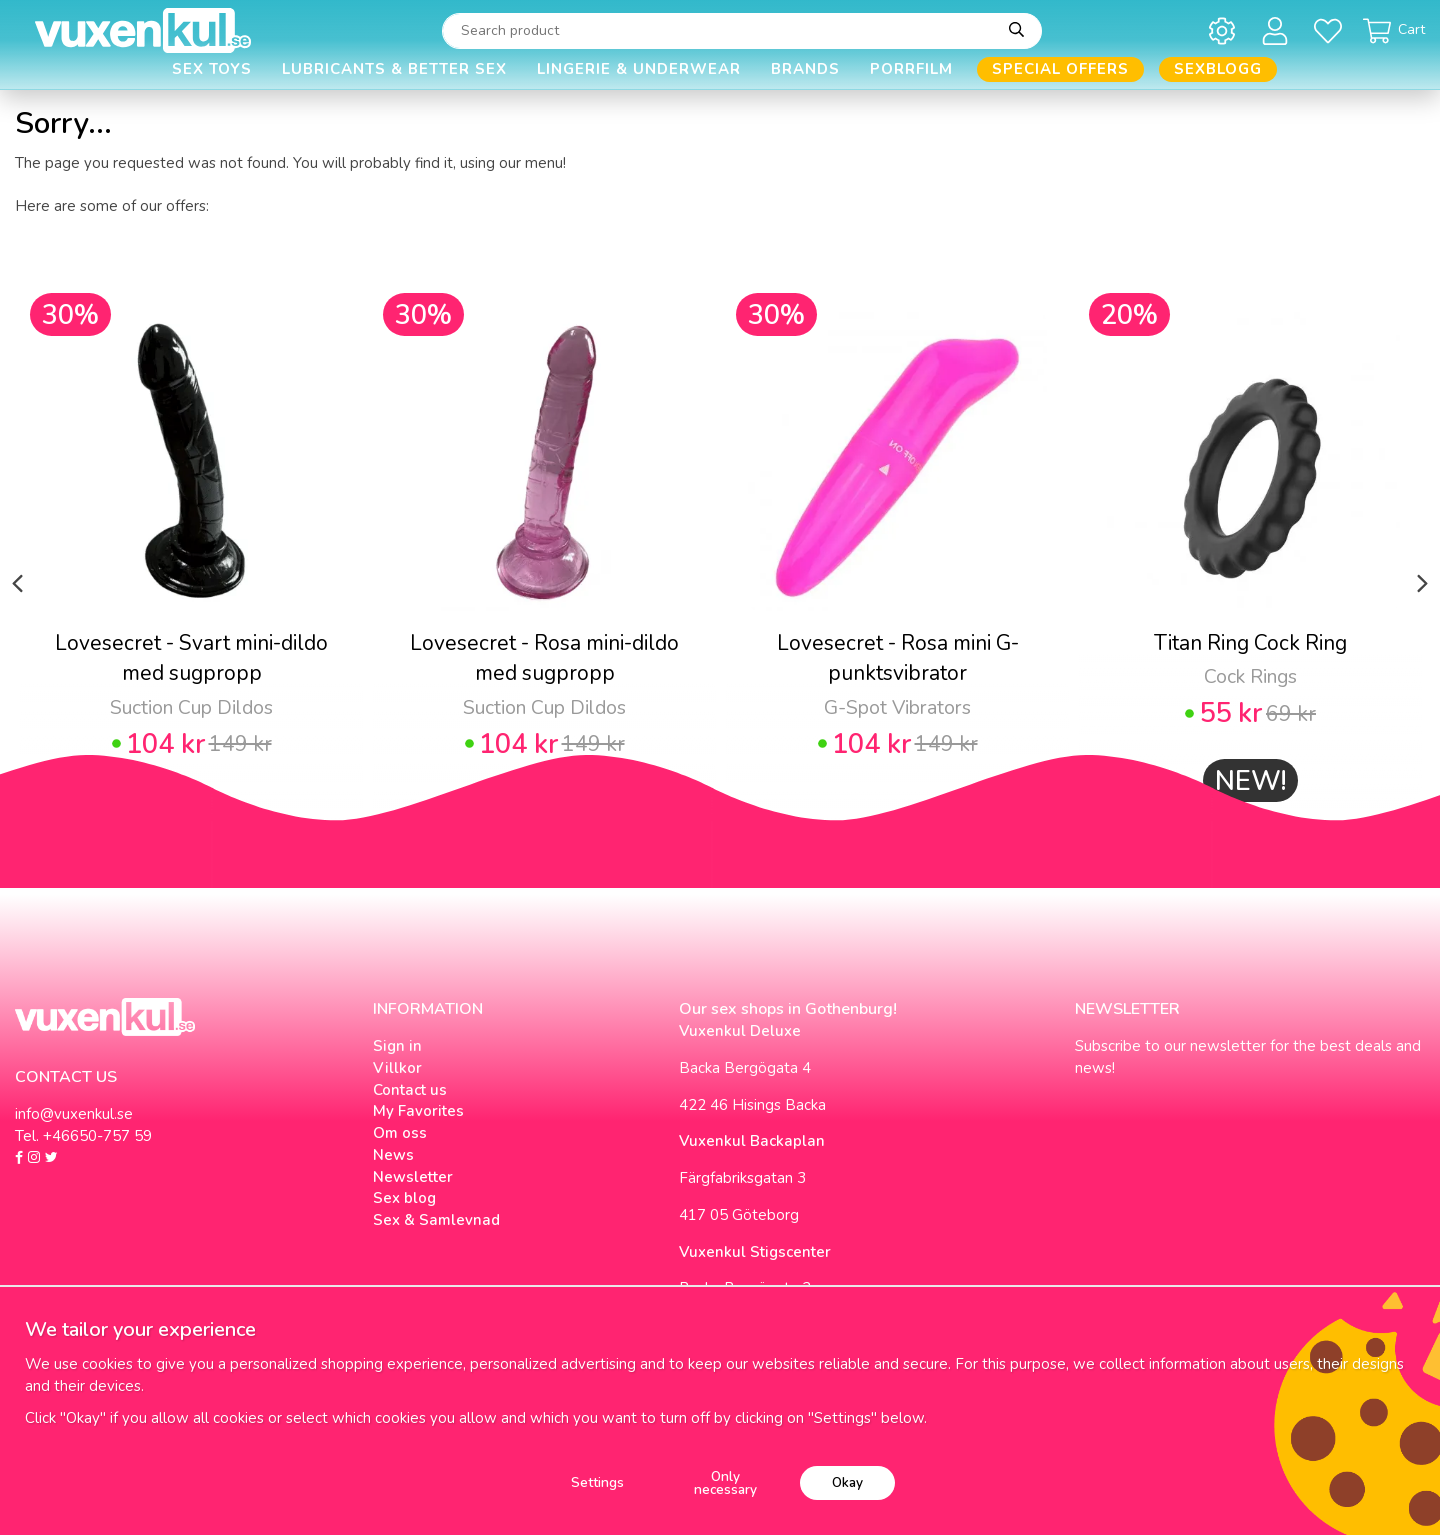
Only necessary (725, 1483)
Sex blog (404, 1198)
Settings (597, 1482)
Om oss (400, 1133)
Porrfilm (911, 69)
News (393, 1155)
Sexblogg (1218, 69)
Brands (805, 69)
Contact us (410, 1090)
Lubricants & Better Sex (394, 69)
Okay (847, 1482)
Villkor (397, 1068)
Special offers (1060, 69)
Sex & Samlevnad (436, 1220)
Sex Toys (212, 69)
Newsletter (413, 1177)
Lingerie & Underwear (639, 69)
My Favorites (418, 1111)
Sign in (397, 1046)
